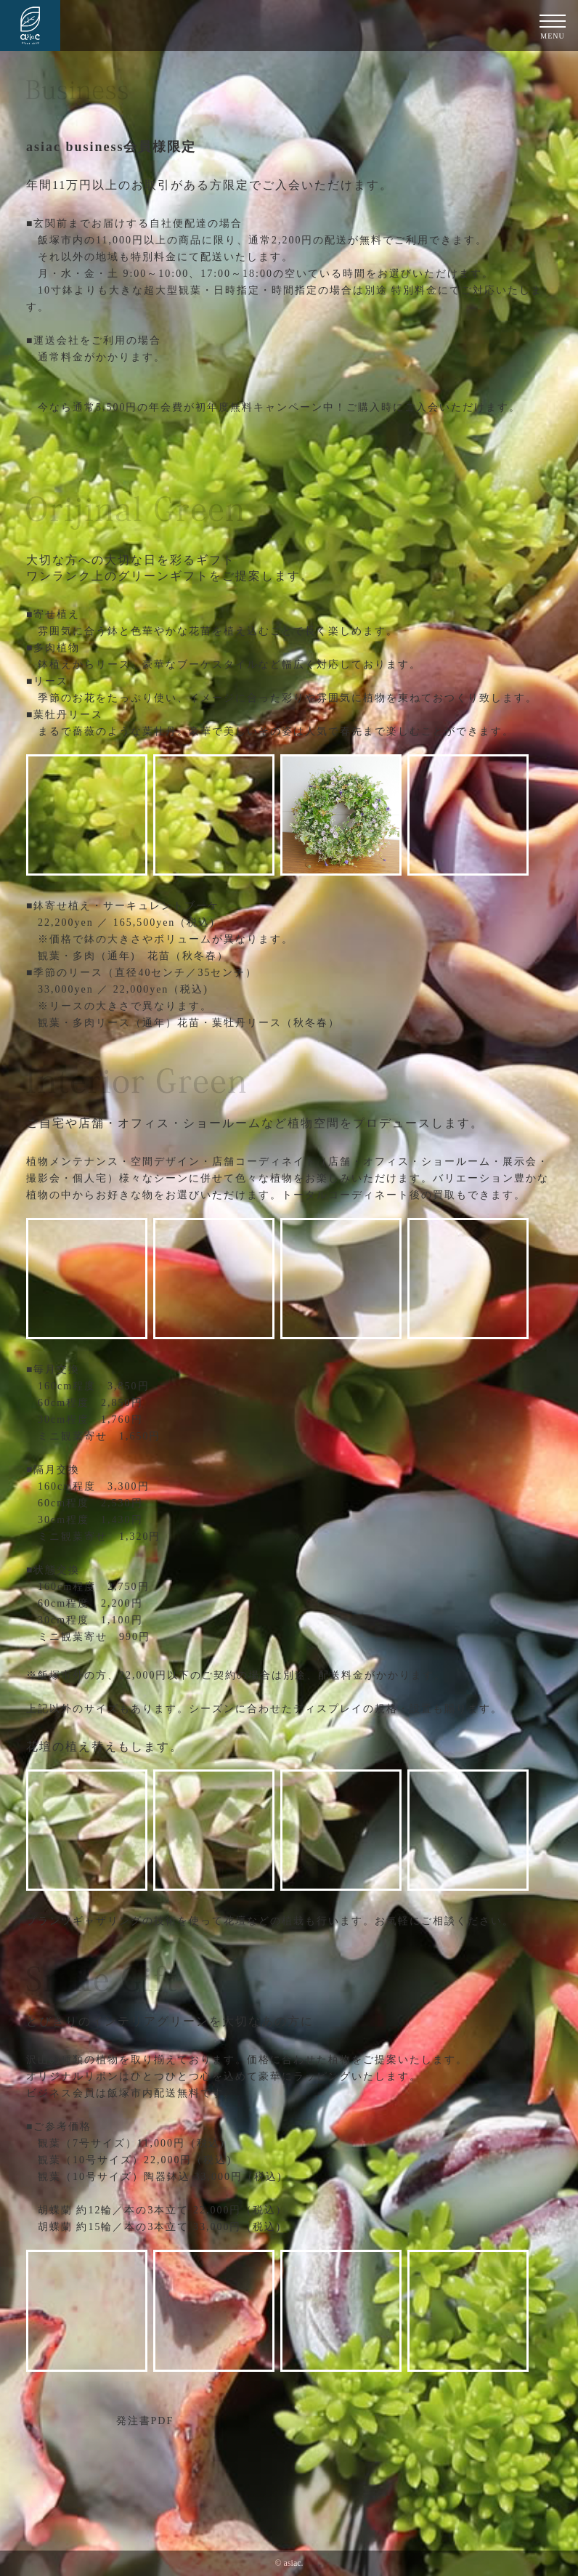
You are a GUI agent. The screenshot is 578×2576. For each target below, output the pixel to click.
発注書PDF (145, 2420)
